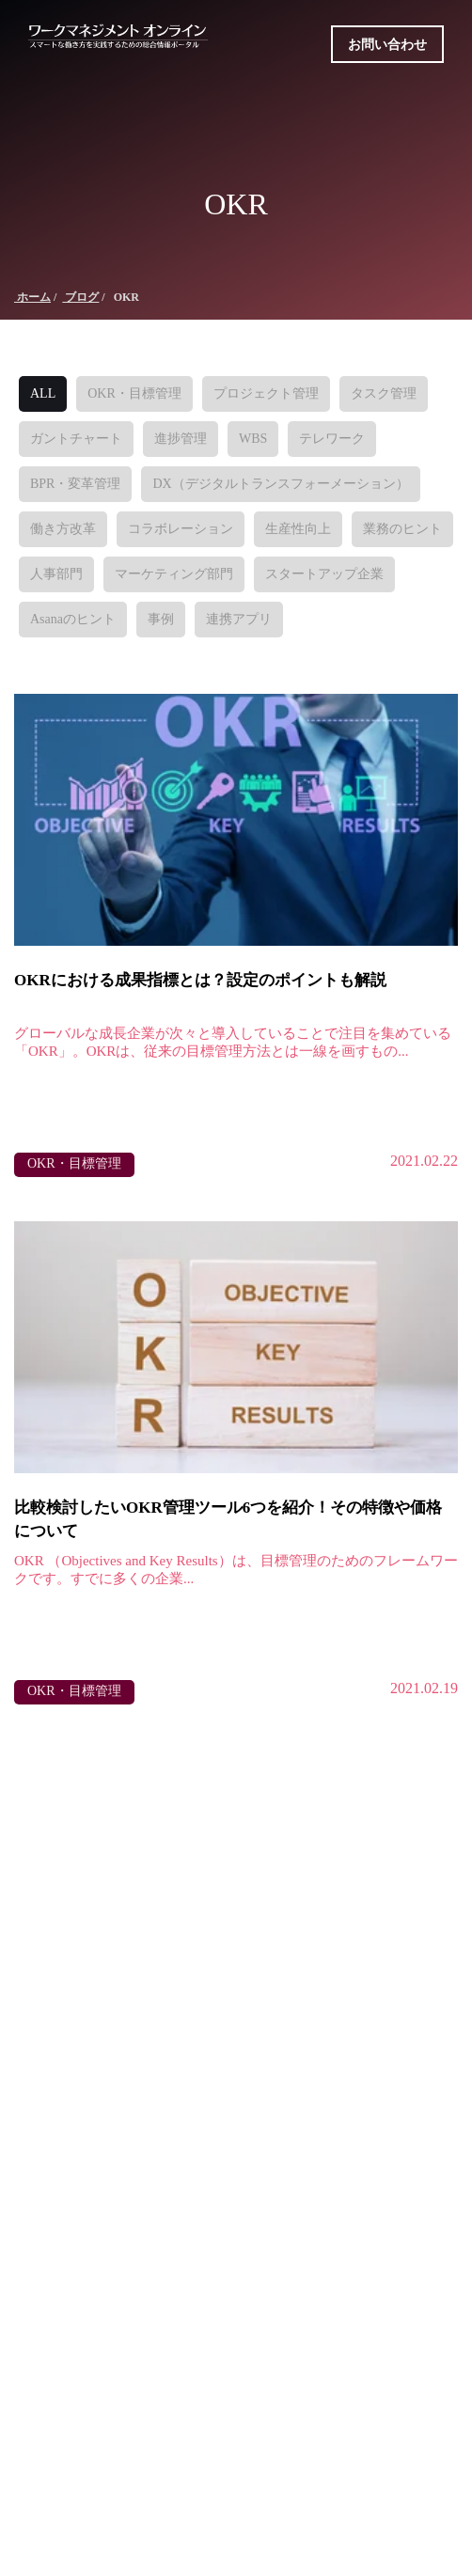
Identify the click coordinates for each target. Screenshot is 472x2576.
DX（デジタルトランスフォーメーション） (280, 484)
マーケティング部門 (174, 574)
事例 (161, 619)
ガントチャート (76, 439)
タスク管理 (384, 393)
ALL (42, 393)
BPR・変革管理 (75, 484)
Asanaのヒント (73, 619)
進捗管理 (180, 439)
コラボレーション (180, 529)
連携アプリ (239, 619)
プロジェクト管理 (266, 393)
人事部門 (56, 574)
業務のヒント (402, 529)
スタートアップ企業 (324, 574)
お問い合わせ (387, 45)
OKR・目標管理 (134, 393)
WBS (253, 439)
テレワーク (332, 439)
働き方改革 (63, 529)
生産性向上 (298, 529)
